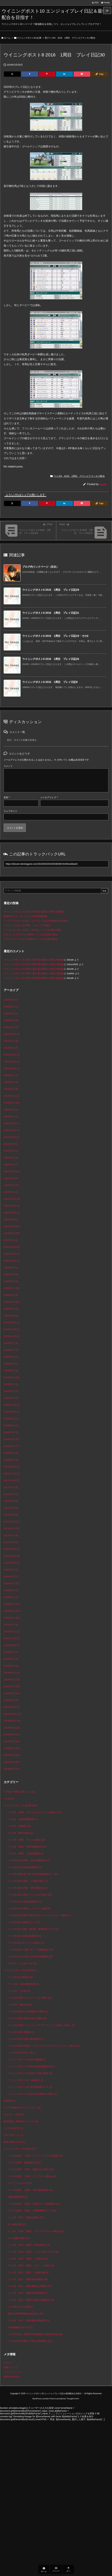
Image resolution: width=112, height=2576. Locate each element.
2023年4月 (11, 1096)
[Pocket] (82, 74)
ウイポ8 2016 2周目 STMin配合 (29, 2245)
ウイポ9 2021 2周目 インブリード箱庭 (29, 1908)
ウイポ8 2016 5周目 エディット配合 (31, 2265)
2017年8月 (11, 1494)
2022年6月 (11, 1157)
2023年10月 (11, 1068)
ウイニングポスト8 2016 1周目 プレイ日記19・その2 (55, 636)
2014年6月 (11, 1748)
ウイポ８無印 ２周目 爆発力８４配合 (31, 2169)
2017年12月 (11, 1466)
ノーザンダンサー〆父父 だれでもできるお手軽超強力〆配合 (36, 920)
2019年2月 (11, 1391)
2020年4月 (11, 1295)
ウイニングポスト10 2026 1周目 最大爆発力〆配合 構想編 (33, 911)
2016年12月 (11, 1549)
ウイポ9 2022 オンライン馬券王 (26, 1942)
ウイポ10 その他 (19, 1991)
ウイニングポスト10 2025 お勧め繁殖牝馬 (31, 2066)
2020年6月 (11, 1281)
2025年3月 (11, 1020)
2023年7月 (11, 1075)
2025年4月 (11, 1013)
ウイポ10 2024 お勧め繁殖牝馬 (25, 2039)
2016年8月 (11, 1576)
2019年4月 (11, 1377)
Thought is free (72, 2399)
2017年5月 (11, 1514)
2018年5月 (11, 1432)
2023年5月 (11, 1089)
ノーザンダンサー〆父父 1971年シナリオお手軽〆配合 (32, 930)
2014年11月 (12, 1714)
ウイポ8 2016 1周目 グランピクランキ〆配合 (71, 38)
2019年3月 (11, 1384)
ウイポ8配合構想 (19, 2238)
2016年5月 (11, 1597)
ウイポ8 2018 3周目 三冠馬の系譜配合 (30, 2341)
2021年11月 (11, 1205)
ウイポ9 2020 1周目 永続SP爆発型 (29, 1860)
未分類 (9, 2100)
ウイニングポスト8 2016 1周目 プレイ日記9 (50, 682)
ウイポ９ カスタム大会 (22, 1963)
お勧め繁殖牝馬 (17, 2197)
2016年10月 (11, 1563)
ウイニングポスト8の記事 (29, 38)
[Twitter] (12, 74)
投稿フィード (10, 2367)
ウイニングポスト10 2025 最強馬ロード (30, 2087)
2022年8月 (11, 1144)
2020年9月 (11, 1267)
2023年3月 (11, 1102)
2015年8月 (11, 1652)
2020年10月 (11, 1260)
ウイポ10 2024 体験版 (21, 2032)
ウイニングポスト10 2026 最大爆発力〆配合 (32, 2094)
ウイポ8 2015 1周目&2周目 (25, 2217)
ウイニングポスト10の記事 (20, 1970)
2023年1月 (11, 1116)
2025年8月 (11, 1006)
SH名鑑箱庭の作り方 (20, 2327)
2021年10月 (11, 1212)
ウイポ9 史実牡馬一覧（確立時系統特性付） (33, 1874)
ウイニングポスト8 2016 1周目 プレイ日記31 (50, 612)
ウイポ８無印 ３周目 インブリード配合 (32, 2176)
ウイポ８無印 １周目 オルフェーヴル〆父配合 (35, 2155)
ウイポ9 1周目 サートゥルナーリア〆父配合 (34, 1812)
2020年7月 (11, 1274)
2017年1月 (11, 1542)
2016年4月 (11, 1604)
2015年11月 (11, 1638)
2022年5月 (11, 1164)
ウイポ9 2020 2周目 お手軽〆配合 (28, 1881)
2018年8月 (11, 1418)
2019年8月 (11, 1350)
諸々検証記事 (17, 2224)
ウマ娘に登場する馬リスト (19, 1791)
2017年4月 (11, 1521)
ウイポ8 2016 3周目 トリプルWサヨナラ (33, 2251)
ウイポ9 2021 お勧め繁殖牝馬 (25, 1901)
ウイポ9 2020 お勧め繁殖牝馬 (25, 1867)
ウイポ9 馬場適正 (19, 1826)
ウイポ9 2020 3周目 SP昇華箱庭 (27, 1888)
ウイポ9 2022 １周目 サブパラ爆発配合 (30, 1949)
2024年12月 (11, 1034)
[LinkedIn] (64, 74)
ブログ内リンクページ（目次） (40, 566)
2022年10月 (11, 1137)
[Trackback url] (56, 863)
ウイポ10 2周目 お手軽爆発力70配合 (28, 2011)
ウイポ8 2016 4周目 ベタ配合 (28, 2258)
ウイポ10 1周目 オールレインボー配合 (30, 1997)
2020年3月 (11, 1302)
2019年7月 (11, 1357)
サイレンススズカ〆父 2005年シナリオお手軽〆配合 (31, 934)
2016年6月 (11, 1590)
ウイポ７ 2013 (14, 2114)
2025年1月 (11, 1027)
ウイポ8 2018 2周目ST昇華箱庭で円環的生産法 (35, 2334)
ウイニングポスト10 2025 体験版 (26, 2059)
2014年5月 (11, 1755)
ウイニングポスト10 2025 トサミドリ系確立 (27, 925)
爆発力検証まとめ (15, 2142)
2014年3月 (11, 1769)
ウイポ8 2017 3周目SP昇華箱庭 (27, 2293)
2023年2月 (11, 1109)
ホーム (7, 38)
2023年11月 (11, 1061)
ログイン (8, 2362)
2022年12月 (11, 1123)
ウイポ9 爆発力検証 (20, 1833)
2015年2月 (11, 1693)
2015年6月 (11, 1666)
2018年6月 (11, 1425)
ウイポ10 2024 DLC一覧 (22, 2052)
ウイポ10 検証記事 (20, 2004)
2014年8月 (11, 1734)
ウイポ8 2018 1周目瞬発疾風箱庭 (29, 2320)
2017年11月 (11, 1473)
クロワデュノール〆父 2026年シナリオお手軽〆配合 (31, 939)
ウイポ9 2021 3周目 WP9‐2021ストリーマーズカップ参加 (39, 1915)
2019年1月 (11, 1398)
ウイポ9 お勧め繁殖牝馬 (23, 1819)
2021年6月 (11, 1219)
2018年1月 (11, 1460)
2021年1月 (11, 1240)
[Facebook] (29, 74)
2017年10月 (11, 1480)
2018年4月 (11, 1439)
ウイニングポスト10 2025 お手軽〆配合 (30, 2073)
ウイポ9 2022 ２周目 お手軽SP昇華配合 (30, 1956)
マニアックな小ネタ (20, 2183)
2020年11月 (11, 1254)
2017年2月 (11, 1535)
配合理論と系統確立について (21, 2121)
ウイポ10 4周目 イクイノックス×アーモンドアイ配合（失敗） (41, 2025)
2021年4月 (11, 1233)
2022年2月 (11, 1185)
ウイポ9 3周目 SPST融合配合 (27, 1846)
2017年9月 (11, 1487)
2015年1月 (11, 1700)
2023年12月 (11, 1054)
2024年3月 (11, 1048)
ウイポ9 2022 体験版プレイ (23, 1922)
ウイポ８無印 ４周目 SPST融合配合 (30, 2190)
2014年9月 (11, 1727)
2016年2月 (11, 1617)
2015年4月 (11, 1679)
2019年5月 (11, 1370)
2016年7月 (11, 1583)
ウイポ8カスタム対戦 (20, 2306)
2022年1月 (11, 1192)
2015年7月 (11, 1659)
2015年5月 (11, 1672)
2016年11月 (11, 1556)
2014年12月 (11, 1707)
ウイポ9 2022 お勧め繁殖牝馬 (25, 1936)
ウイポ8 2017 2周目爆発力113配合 (29, 2286)
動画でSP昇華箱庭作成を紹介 (25, 2313)
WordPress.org (11, 2376)
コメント (8, 766)
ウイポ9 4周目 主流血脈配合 (25, 1853)
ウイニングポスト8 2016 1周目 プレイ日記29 (50, 589)
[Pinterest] (47, 74)
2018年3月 (11, 1446)
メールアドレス (49, 797)
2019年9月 (11, 1343)
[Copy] (99, 74)
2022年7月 (11, 1151)
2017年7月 (11, 1501)
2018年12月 (11, 1405)
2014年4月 (11, 1762)
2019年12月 (11, 1322)
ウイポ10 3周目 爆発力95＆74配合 (27, 2018)
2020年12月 (11, 1247)
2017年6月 (11, 1508)
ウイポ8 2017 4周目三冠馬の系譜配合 (31, 2300)
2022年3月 (11, 1178)
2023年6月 (11, 1082)
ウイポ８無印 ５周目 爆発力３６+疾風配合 (34, 2203)
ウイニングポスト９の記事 (20, 1805)
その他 (9, 1798)
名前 (7, 797)
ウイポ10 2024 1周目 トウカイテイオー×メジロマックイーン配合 (43, 2045)
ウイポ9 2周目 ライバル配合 (26, 1839)
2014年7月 (11, 1741)
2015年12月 (11, 1631)
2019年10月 (11, 1336)
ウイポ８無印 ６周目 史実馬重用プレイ (32, 2210)
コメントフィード (13, 2372)
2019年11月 (11, 1329)
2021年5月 (11, 1226)
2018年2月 (11, 1453)
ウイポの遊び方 (13, 2128)
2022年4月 (11, 1171)
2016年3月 (11, 1611)
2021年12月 (11, 1199)
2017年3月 (11, 1528)
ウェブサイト (10, 811)
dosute (103, 484)
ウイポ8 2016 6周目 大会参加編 (28, 2272)
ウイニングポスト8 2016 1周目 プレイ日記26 (50, 659)
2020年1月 (11, 1315)
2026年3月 (11, 999)
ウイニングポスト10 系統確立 (25, 2080)
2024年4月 (11, 1041)
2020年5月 (11, 1288)
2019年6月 (11, 1363)
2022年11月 (11, 1130)
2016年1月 (11, 1624)
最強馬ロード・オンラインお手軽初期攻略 (25, 916)
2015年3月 (11, 1686)
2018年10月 (11, 1411)
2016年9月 (11, 1569)
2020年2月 (11, 1308)
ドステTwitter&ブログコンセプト (22, 2107)
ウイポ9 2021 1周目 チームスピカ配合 (30, 1894)
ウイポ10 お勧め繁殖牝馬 (23, 1984)
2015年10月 (11, 1645)
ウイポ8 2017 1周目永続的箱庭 (28, 2279)
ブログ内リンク (13, 2135)
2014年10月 (12, 1720)
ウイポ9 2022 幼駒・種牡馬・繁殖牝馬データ (33, 1929)
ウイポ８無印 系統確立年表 (24, 2162)
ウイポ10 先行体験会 (20, 1977)
